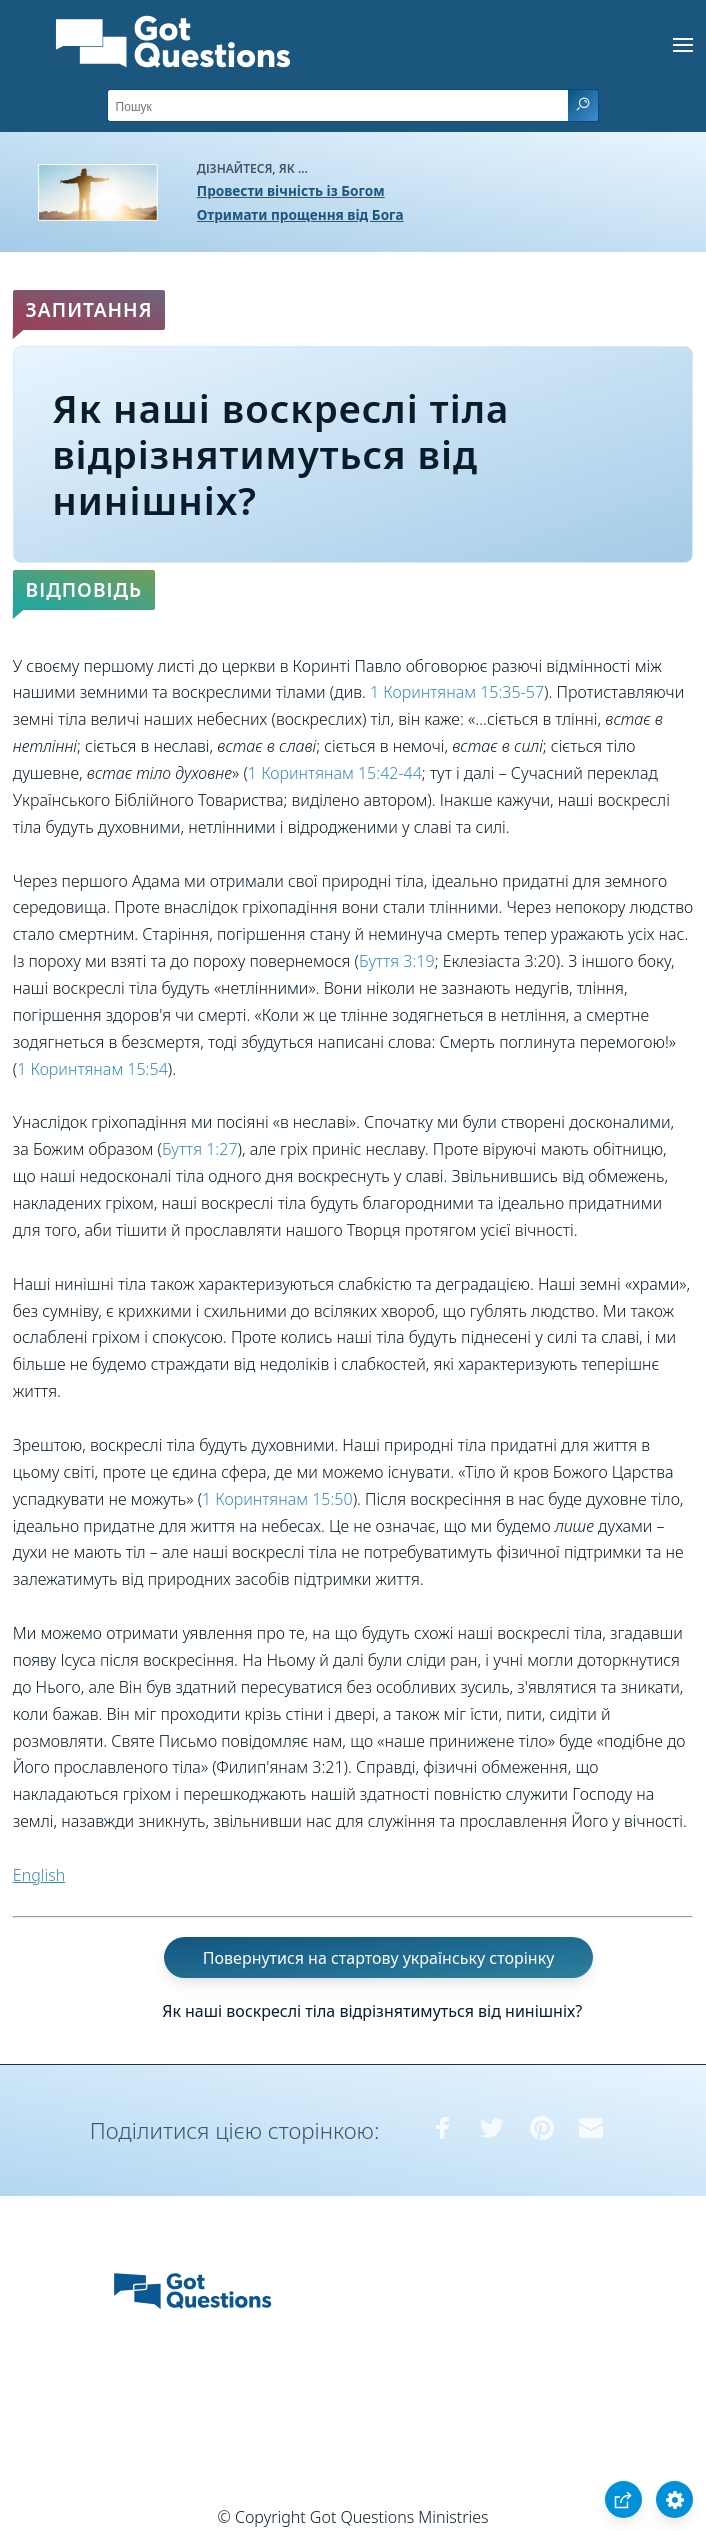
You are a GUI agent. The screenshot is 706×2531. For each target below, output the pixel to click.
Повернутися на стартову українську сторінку (379, 1958)
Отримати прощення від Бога (300, 214)
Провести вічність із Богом (291, 190)
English (39, 1875)
